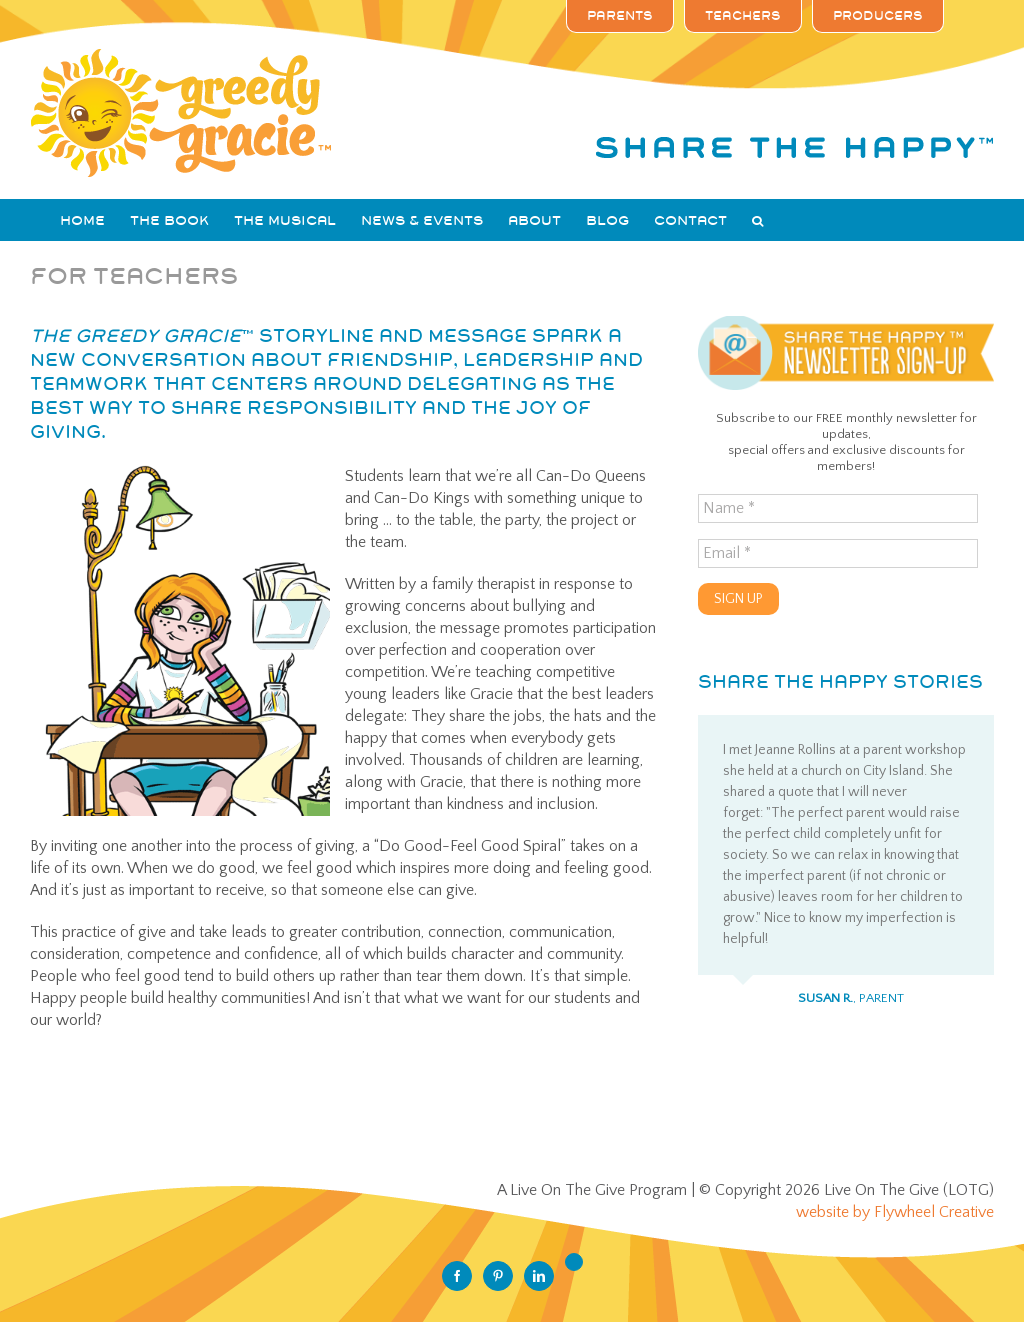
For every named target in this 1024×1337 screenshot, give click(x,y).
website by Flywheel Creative (895, 1212)
